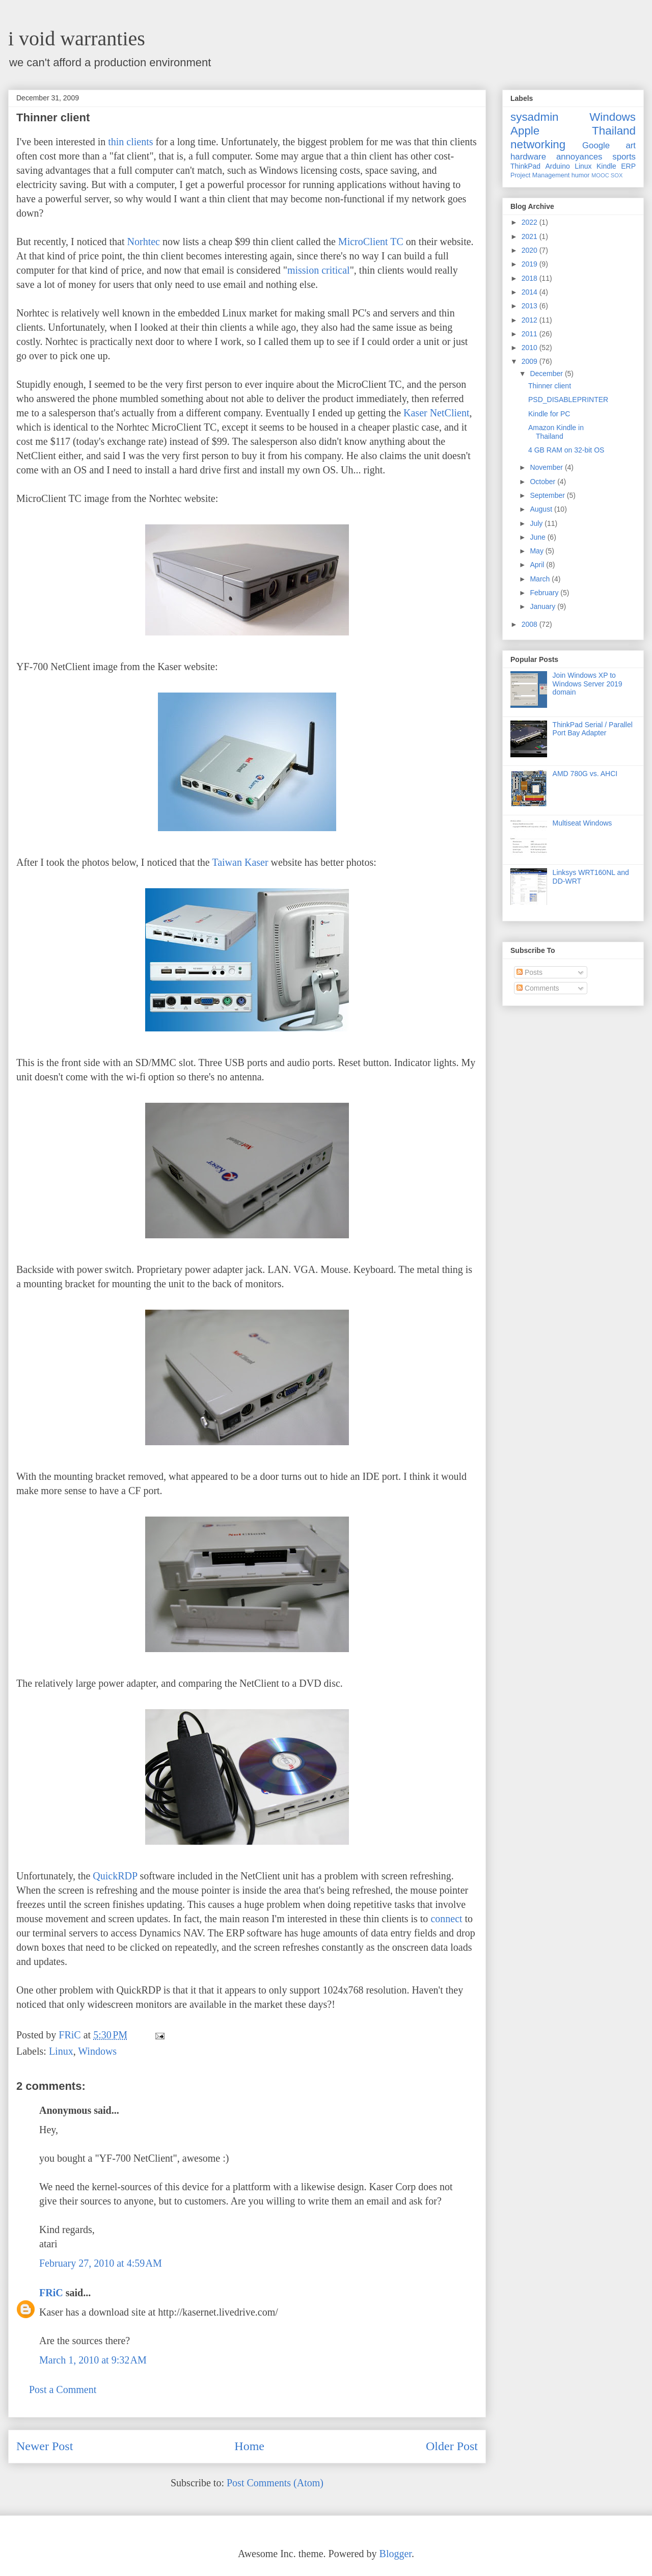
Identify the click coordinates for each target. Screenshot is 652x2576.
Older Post (452, 2446)
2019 (530, 264)
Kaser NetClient (436, 412)
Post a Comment (62, 2389)
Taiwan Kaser (240, 862)
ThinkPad (525, 166)
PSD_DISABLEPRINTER (568, 399)
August (542, 509)
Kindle (606, 166)
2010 (530, 347)
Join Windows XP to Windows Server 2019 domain (587, 684)
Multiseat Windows (582, 823)
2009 (530, 361)
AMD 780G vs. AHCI (585, 773)
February (545, 593)
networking (537, 144)
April (538, 565)
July (537, 523)
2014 (530, 292)
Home (249, 2446)
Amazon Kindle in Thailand (556, 431)
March (541, 579)
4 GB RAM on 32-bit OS (566, 450)
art (631, 145)
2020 (530, 250)
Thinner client (549, 386)
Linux (61, 2051)
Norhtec (143, 241)
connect (446, 1918)
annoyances (579, 157)
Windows (97, 2051)
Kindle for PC (549, 414)
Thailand (614, 130)
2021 (530, 236)
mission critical (318, 270)
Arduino (558, 166)
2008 (530, 624)
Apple (524, 130)
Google (596, 145)
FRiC (51, 2292)
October (543, 481)
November (547, 467)
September (548, 495)
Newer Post (44, 2446)
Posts (529, 972)
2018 (530, 278)
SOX (617, 175)
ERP (628, 166)
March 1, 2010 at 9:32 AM (93, 2360)
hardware (528, 157)
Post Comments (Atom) (275, 2482)
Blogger (395, 2553)
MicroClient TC (370, 241)
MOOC (600, 175)
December (547, 373)
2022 (530, 222)
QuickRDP (115, 1875)
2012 (530, 320)
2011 (530, 334)
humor (581, 175)
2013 (530, 306)
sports (624, 157)
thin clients (130, 141)
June (538, 537)
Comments (538, 988)
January (543, 606)
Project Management (539, 175)
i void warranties (76, 38)
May (537, 551)
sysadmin (534, 117)
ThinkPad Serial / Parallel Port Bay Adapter (593, 729)
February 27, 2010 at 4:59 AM (100, 2263)
